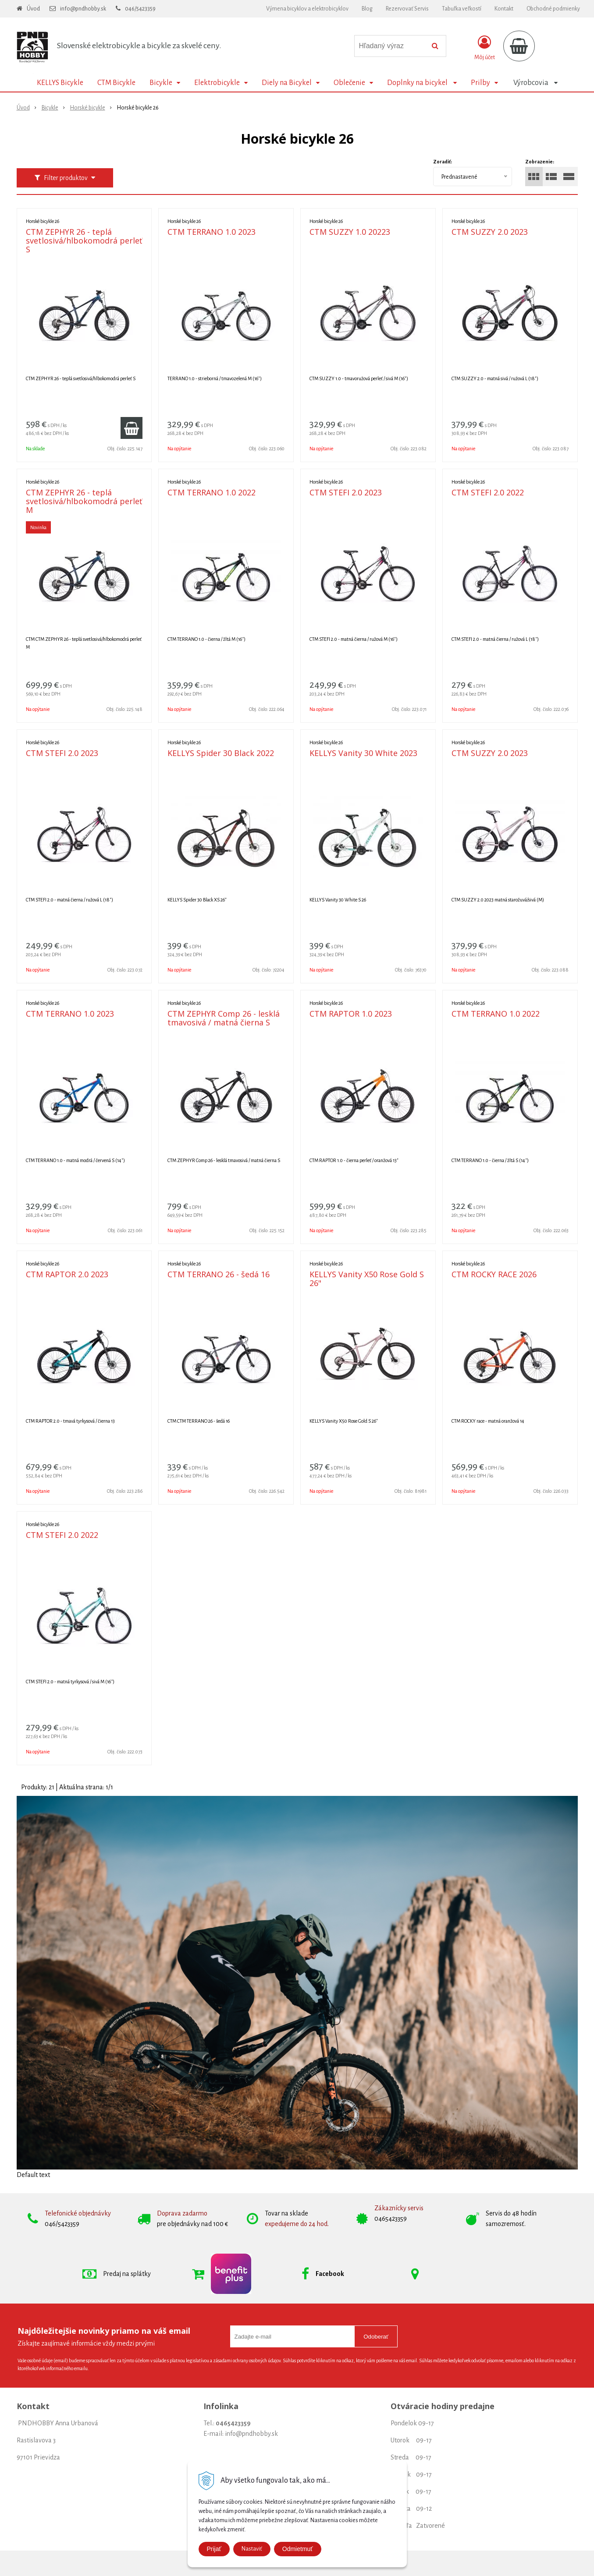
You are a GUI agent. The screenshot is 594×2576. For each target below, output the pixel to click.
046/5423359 (140, 9)
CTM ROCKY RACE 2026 (494, 1274)
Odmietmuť (297, 2548)
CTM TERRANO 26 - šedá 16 (218, 1274)
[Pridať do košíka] (131, 428)
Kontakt (503, 9)
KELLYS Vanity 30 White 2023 (363, 753)
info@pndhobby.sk (83, 9)
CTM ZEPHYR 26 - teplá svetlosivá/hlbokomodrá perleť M (84, 501)
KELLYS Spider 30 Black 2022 (220, 753)
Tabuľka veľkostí (461, 9)
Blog (367, 9)
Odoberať (375, 2336)
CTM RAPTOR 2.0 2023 (67, 1274)
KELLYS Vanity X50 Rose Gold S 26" (366, 1278)
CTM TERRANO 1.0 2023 (211, 231)
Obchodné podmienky (553, 9)
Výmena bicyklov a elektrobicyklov (307, 9)
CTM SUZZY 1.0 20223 (349, 231)
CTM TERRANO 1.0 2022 (211, 492)
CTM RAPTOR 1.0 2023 (350, 1013)
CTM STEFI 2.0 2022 (488, 492)
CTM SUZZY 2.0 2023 (490, 231)
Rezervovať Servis (407, 9)
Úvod (33, 9)
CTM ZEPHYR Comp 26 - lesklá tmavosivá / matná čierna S (223, 1018)
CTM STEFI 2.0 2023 (345, 492)
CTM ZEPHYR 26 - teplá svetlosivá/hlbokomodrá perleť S (84, 240)
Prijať (214, 2548)
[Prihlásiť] (484, 47)
